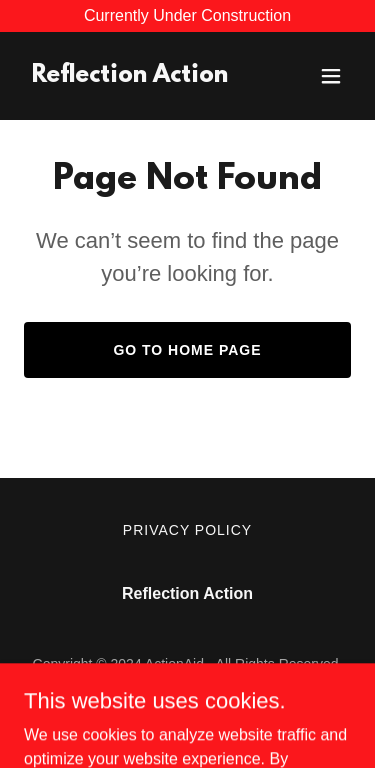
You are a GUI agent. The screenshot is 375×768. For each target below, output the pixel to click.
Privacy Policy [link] (187, 530)
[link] (130, 76)
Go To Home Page (187, 350)
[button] (331, 76)
